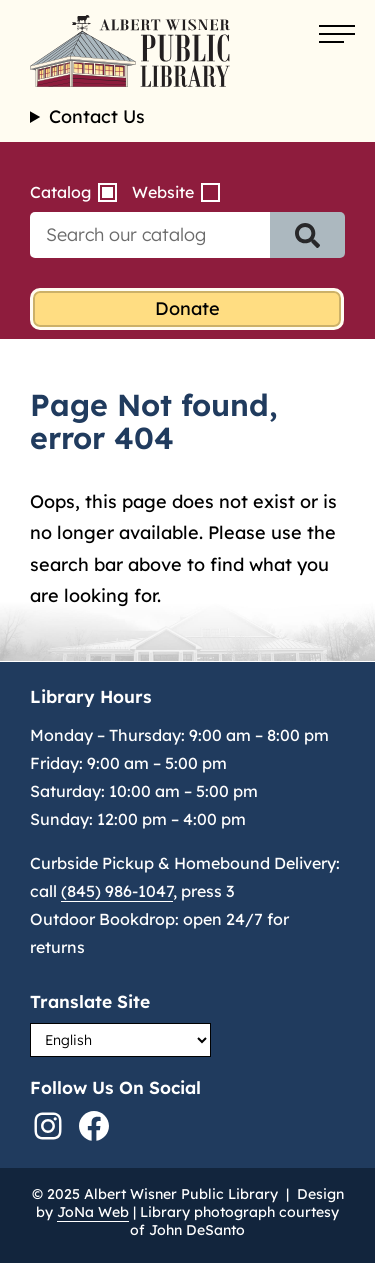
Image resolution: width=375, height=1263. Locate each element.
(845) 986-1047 (117, 891)
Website (163, 192)
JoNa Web (93, 1212)
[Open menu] (337, 35)
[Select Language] (120, 1040)
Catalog (60, 192)
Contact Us (97, 117)
